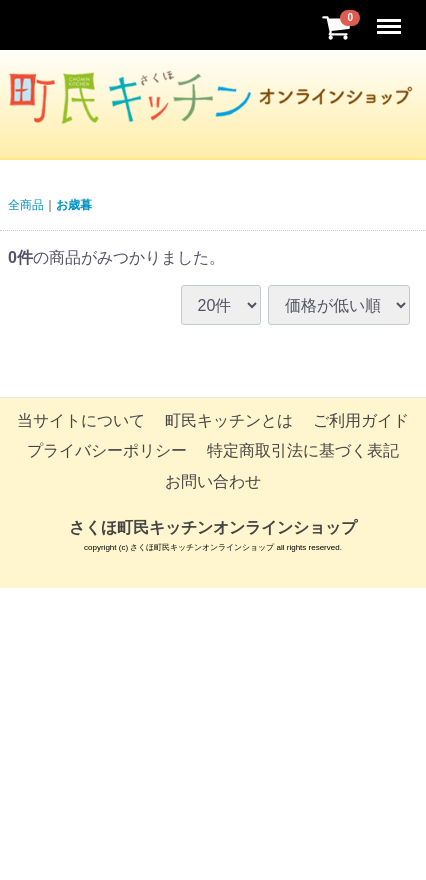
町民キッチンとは (229, 420)
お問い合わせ (213, 481)
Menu (391, 17)
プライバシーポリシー (107, 451)
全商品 (26, 205)
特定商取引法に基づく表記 (303, 451)
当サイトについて (81, 420)
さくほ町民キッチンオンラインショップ (213, 527)
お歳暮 (74, 205)
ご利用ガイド (361, 420)
